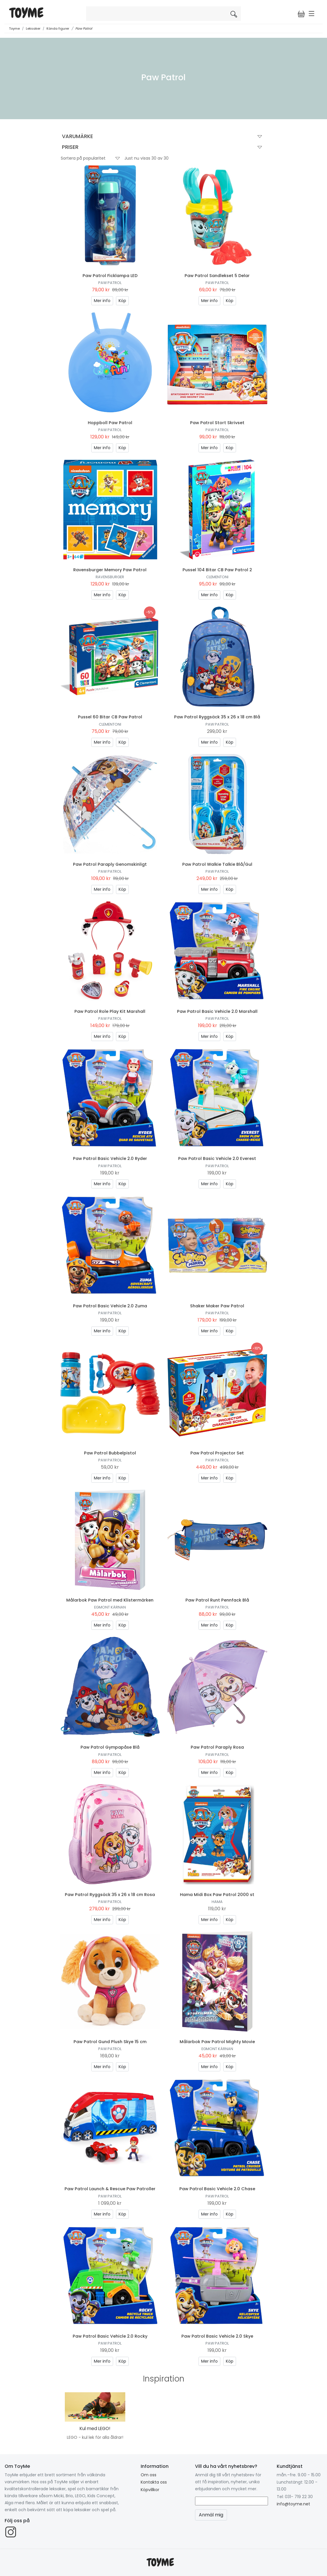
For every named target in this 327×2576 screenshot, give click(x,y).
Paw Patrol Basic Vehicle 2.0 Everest (217, 1158)
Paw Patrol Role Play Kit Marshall (109, 1011)
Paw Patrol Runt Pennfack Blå (217, 1600)
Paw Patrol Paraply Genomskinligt (110, 864)
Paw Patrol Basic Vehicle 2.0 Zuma (110, 1306)
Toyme (14, 28)
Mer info (102, 301)
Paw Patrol (83, 28)
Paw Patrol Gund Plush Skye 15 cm (110, 2042)
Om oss (148, 2475)
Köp (122, 301)
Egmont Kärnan (110, 1607)
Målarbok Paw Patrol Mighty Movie (217, 2042)
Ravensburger (110, 576)
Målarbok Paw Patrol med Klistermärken (109, 1600)
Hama (217, 1901)
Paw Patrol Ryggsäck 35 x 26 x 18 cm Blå (217, 717)
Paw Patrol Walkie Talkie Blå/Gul (217, 864)
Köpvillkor (150, 2490)
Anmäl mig (211, 2514)
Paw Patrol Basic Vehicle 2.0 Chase (217, 2189)
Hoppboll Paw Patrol (110, 423)
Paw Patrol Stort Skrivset (217, 423)
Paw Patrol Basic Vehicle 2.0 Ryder (110, 1158)
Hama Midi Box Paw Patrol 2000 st (217, 1894)
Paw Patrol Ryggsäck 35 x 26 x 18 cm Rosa (110, 1894)
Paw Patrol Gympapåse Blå (110, 1747)
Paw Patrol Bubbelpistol (110, 1453)
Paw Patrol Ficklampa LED (110, 276)
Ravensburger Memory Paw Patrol (109, 570)
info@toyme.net (293, 2504)
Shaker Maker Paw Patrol (217, 1306)
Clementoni (217, 576)
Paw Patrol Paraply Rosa (217, 1747)
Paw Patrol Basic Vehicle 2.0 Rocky (110, 2336)
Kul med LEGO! (95, 2428)
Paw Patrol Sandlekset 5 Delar (217, 276)
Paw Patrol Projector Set (217, 1453)
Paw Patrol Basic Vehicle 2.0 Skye (217, 2336)
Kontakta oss (154, 2482)
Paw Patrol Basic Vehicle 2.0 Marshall (217, 1011)
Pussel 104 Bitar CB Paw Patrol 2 (217, 570)
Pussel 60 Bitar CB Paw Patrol (110, 717)
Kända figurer (58, 28)
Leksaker (33, 28)
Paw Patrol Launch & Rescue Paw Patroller (110, 2189)
